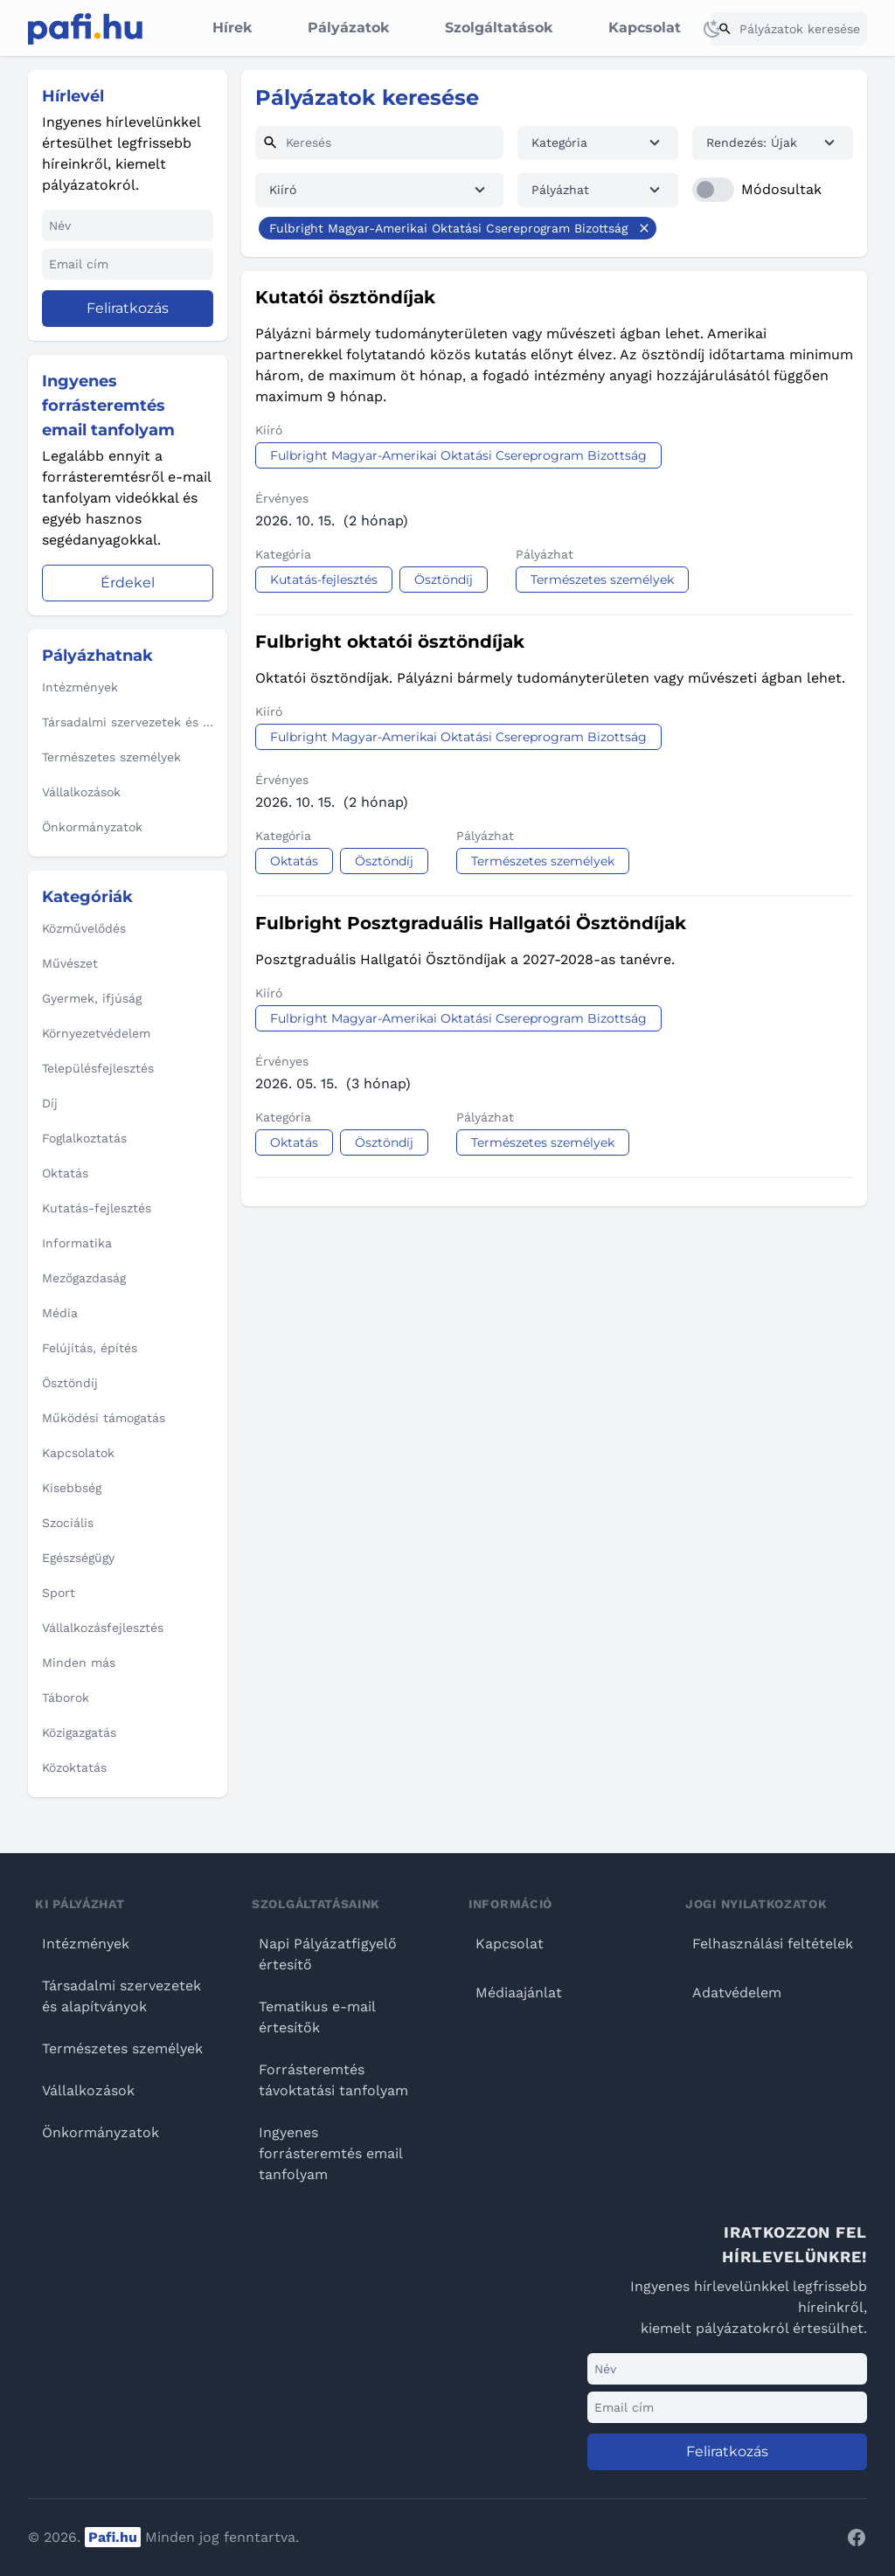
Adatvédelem (736, 1992)
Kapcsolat (644, 27)
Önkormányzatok (100, 2132)
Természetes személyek (122, 2048)
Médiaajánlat (518, 1992)
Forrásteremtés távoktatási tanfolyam (333, 2080)
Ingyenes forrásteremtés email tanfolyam (330, 2153)
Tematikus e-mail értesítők (317, 2017)
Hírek (232, 27)
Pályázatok (348, 27)
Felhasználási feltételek (772, 1943)
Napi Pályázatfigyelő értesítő (328, 1954)
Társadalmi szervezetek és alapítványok (121, 1996)
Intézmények (85, 1943)
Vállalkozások (88, 2090)
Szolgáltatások (498, 27)
